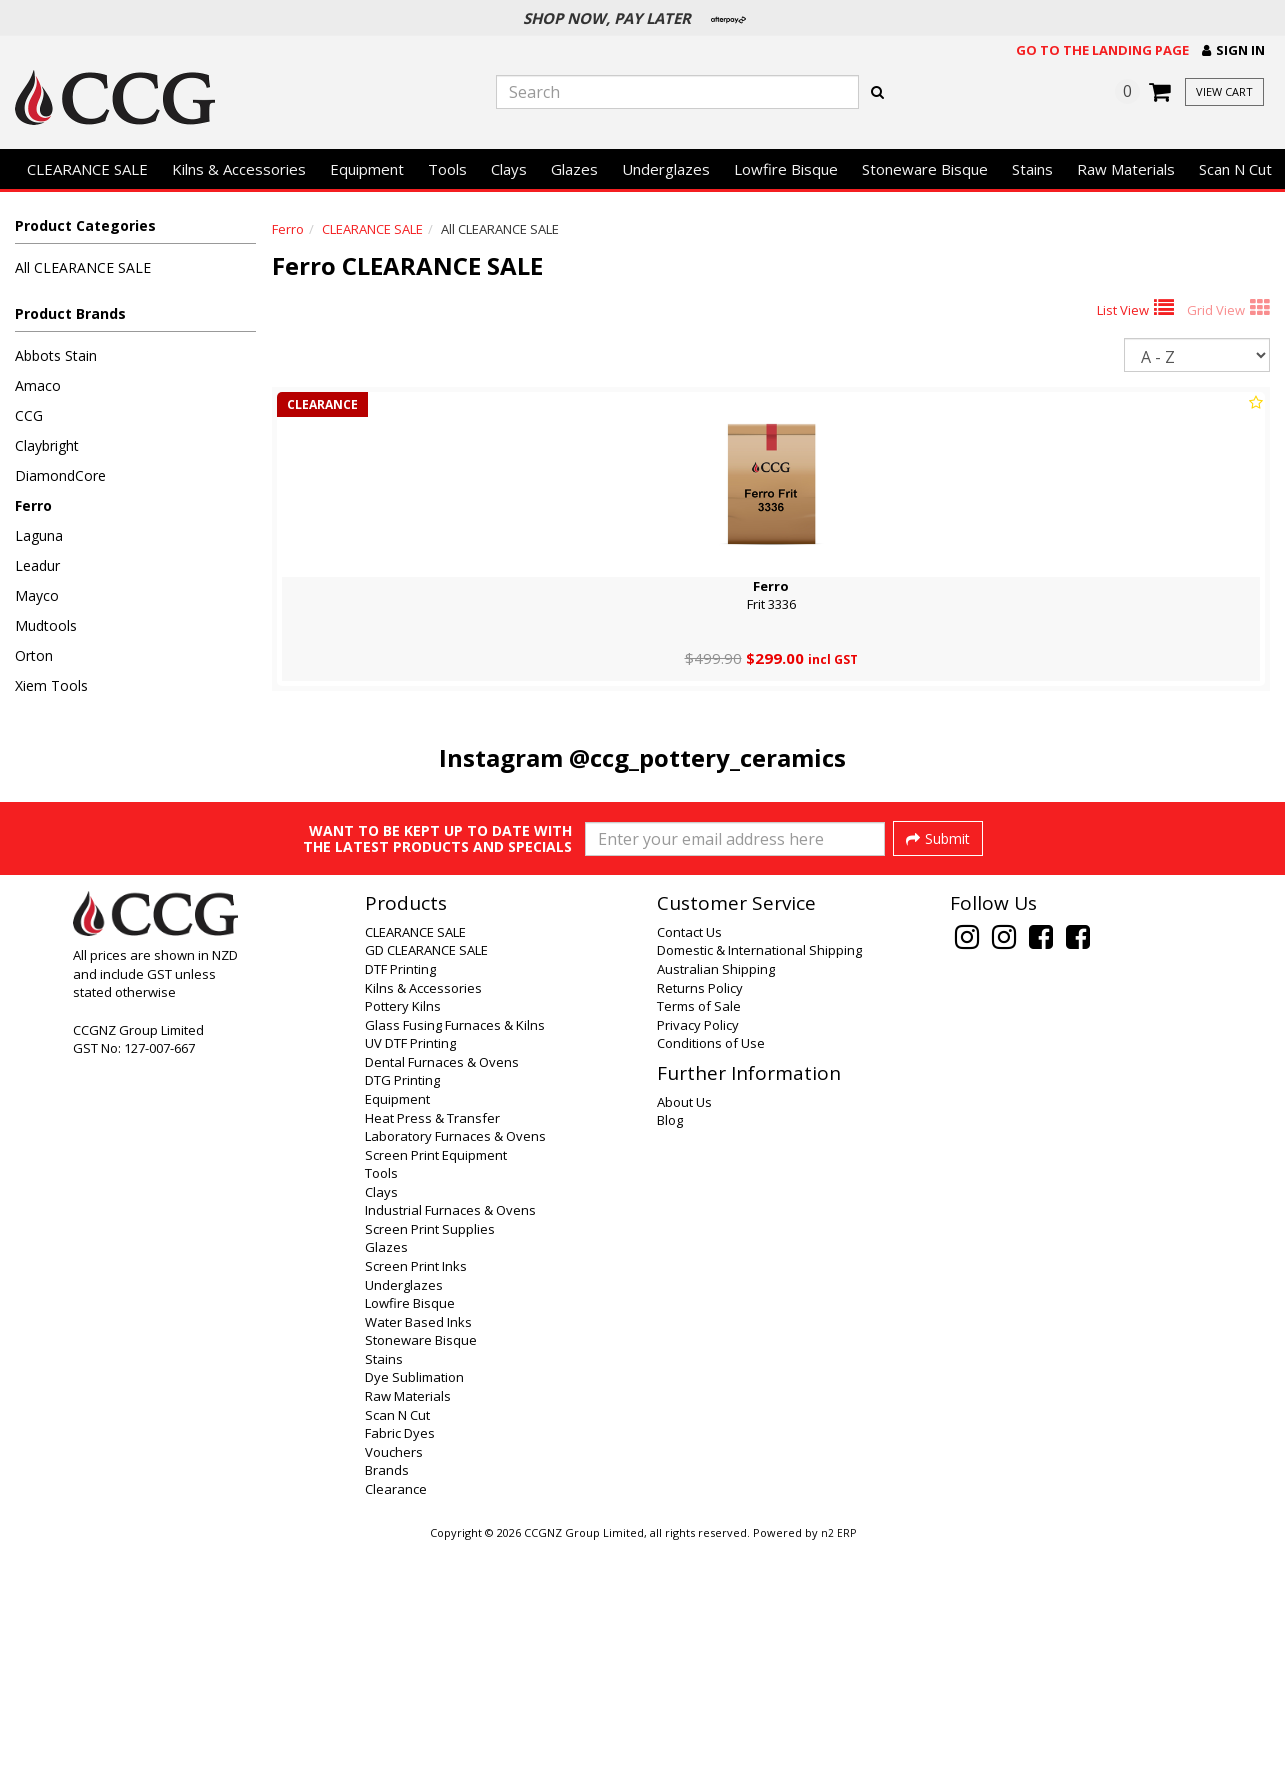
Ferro (33, 505)
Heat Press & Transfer (432, 1355)
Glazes (574, 169)
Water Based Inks (418, 1559)
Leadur (37, 565)
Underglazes (666, 169)
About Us (684, 1339)
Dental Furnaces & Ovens (442, 1299)
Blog (670, 1357)
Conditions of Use (711, 1280)
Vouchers (394, 1689)
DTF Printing (400, 1206)
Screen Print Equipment (436, 1392)
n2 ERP (838, 1770)
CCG (29, 415)
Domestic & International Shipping (759, 1187)
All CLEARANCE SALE (83, 267)
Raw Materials (1126, 169)
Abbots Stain (56, 355)
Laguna (39, 535)
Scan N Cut (1235, 169)
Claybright (47, 445)
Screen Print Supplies (430, 1466)
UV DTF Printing (410, 1280)
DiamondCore (60, 475)
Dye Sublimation (414, 1614)
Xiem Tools (51, 685)
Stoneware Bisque (925, 169)
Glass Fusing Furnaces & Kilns (455, 1262)
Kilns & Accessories (239, 169)
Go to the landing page (1102, 50)
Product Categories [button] (85, 225)
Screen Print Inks (416, 1503)
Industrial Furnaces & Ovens (450, 1447)
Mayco (37, 595)
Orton (34, 655)
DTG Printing (402, 1317)
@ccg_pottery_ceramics (707, 757)
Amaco (38, 385)
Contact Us (689, 1169)
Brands (387, 1707)
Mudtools (46, 625)
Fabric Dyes (400, 1670)
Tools (447, 169)
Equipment (367, 169)
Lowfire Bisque (786, 169)
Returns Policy (700, 1225)
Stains (1032, 169)
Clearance (396, 1726)
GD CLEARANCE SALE (426, 1187)
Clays (509, 169)
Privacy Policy (698, 1262)
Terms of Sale (699, 1243)
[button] (1233, 50)
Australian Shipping (716, 1206)
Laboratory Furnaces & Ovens (455, 1373)
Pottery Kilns (403, 1243)
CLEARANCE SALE (87, 169)
